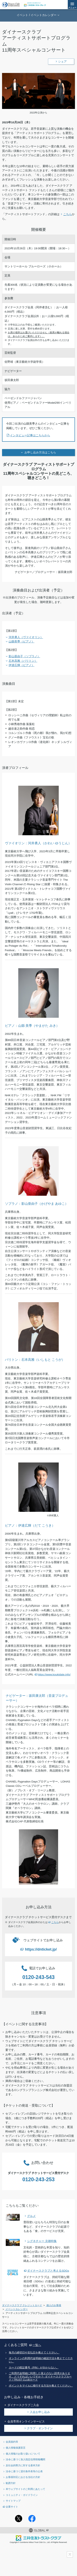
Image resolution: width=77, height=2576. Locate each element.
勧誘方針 (11, 2483)
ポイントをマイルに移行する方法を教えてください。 (41, 2385)
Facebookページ (32, 2518)
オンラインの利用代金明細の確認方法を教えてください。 (41, 2360)
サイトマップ (13, 2500)
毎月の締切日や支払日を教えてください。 (34, 2352)
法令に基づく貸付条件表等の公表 (24, 2471)
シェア (62, 61)
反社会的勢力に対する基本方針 (23, 2465)
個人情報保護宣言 (15, 2447)
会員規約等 (12, 2441)
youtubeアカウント (58, 2518)
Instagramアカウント (45, 2518)
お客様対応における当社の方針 (23, 2477)
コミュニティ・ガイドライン (22, 2495)
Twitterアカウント (18, 2518)
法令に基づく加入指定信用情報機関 (25, 2459)
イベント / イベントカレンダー (36, 15)
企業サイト (12, 2506)
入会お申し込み (40, 2412)
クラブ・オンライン (40, 2428)
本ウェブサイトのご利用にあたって (25, 2489)
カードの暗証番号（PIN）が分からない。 (34, 2367)
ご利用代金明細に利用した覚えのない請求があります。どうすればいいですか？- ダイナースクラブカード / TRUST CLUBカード (40, 2376)
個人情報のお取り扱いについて (23, 2453)
